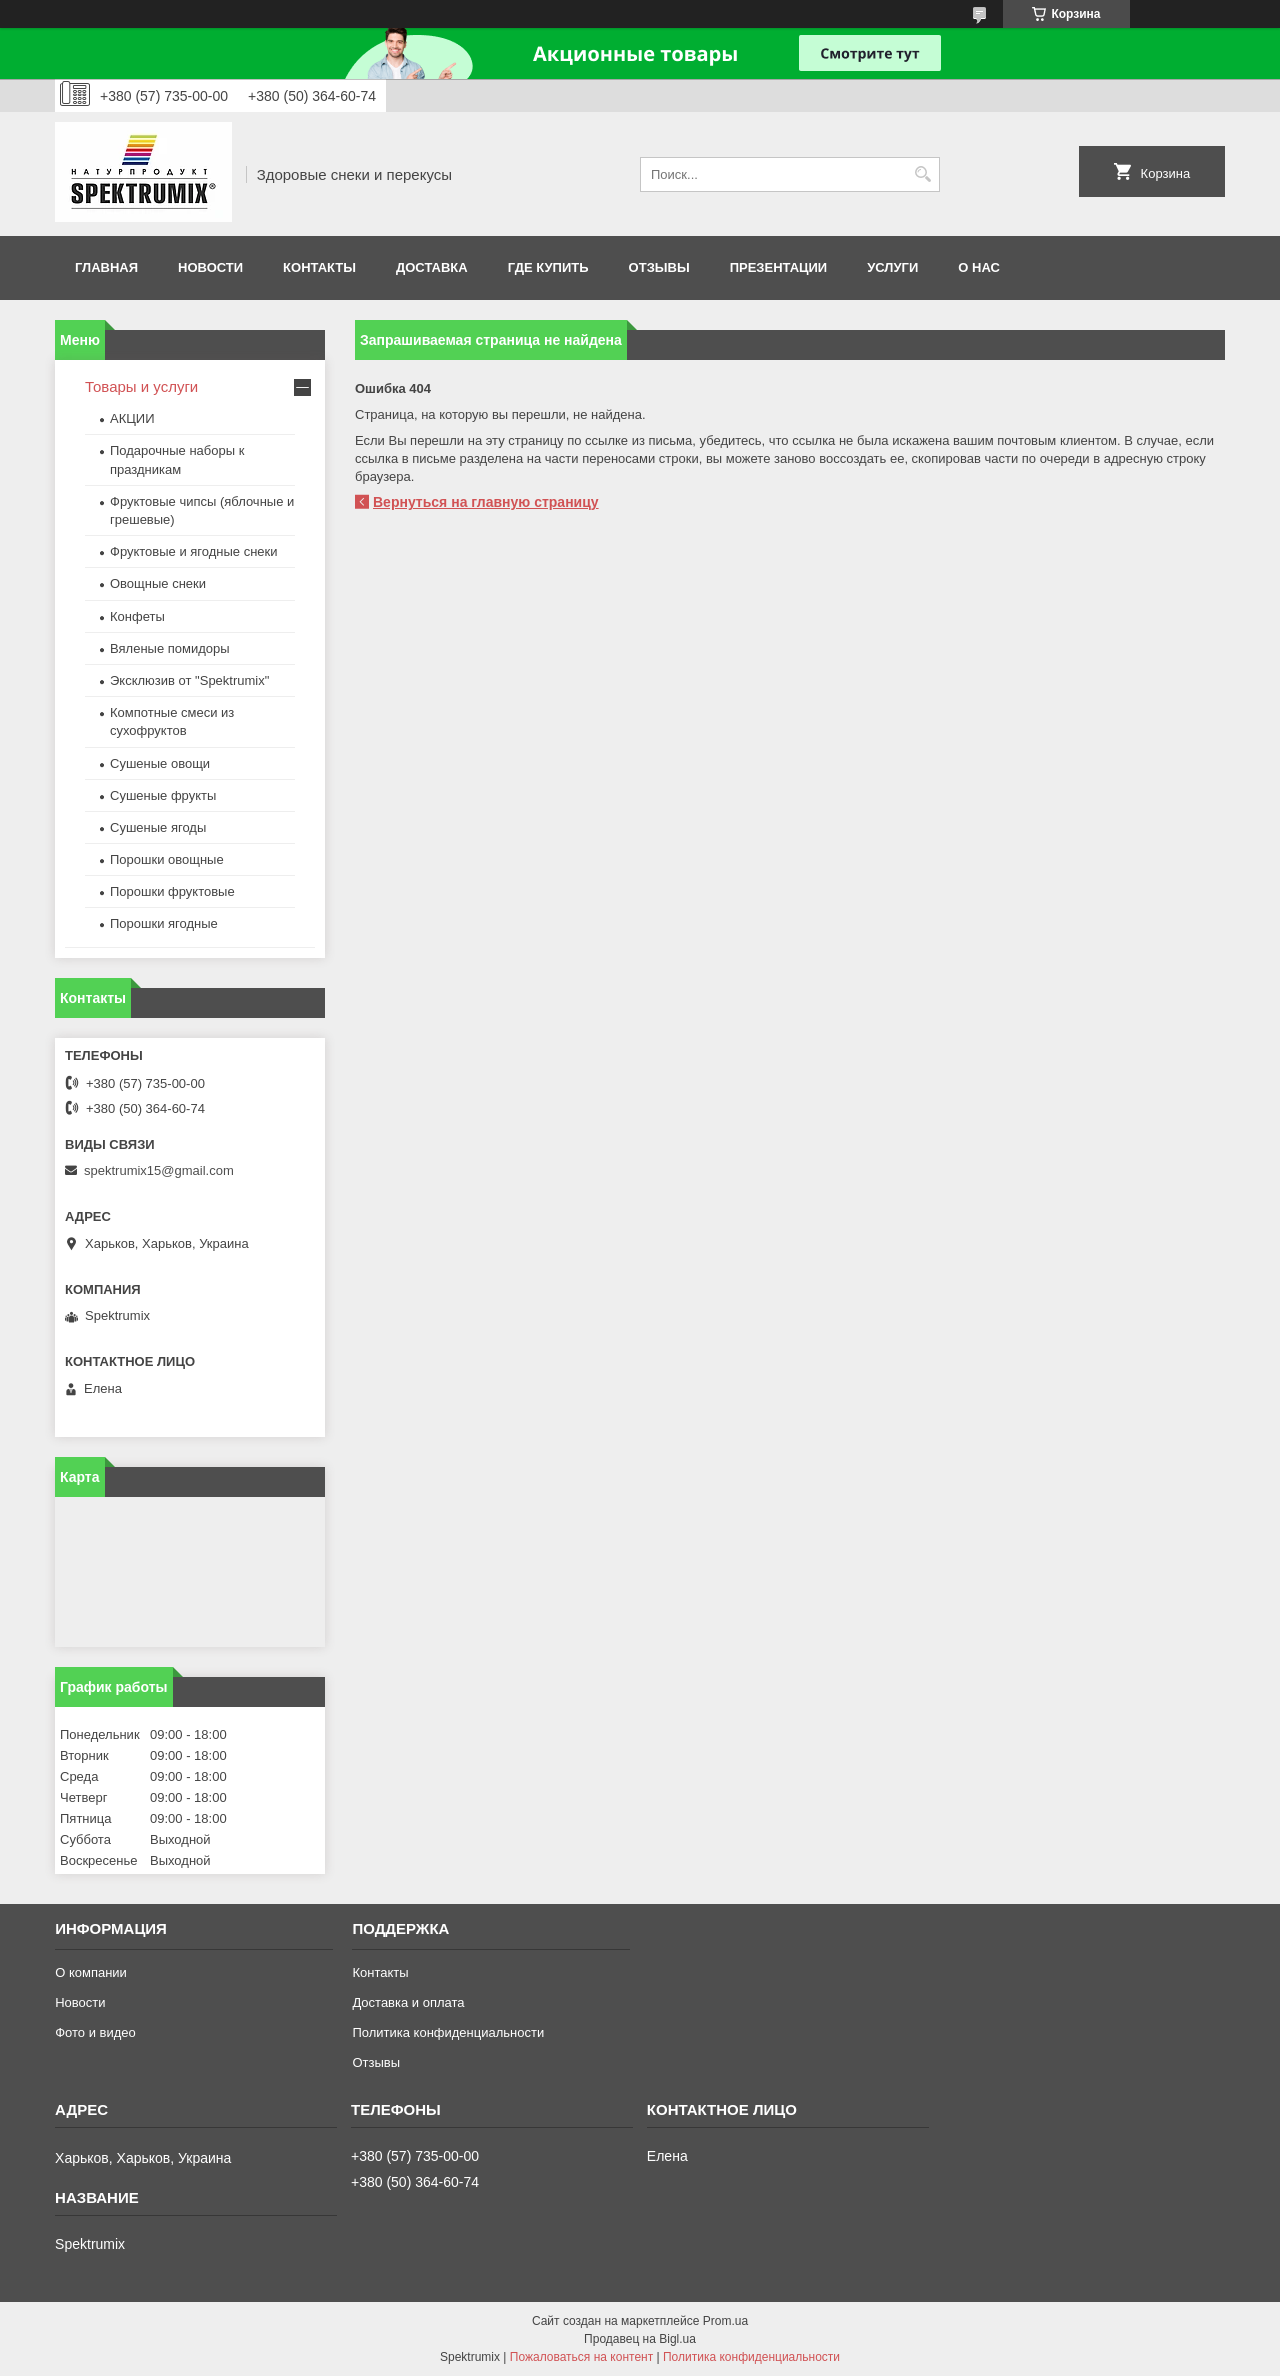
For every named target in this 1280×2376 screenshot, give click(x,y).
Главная (106, 267)
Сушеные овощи (160, 763)
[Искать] (922, 174)
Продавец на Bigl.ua (640, 2339)
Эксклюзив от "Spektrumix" (189, 680)
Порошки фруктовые (172, 891)
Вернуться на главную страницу (486, 502)
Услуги (892, 267)
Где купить (548, 267)
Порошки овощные (167, 859)
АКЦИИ (132, 418)
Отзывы (659, 267)
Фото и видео (95, 2032)
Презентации (779, 267)
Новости (210, 267)
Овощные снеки (158, 583)
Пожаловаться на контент (581, 2357)
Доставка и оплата (408, 2002)
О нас (979, 267)
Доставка (432, 267)
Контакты (319, 267)
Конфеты (137, 616)
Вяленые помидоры (170, 648)
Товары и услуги (141, 386)
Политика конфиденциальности (448, 2032)
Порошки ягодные (164, 923)
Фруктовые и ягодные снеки (194, 551)
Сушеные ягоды (158, 827)
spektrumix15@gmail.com (159, 1170)
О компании (91, 1972)
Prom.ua (725, 2321)
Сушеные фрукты (163, 795)
